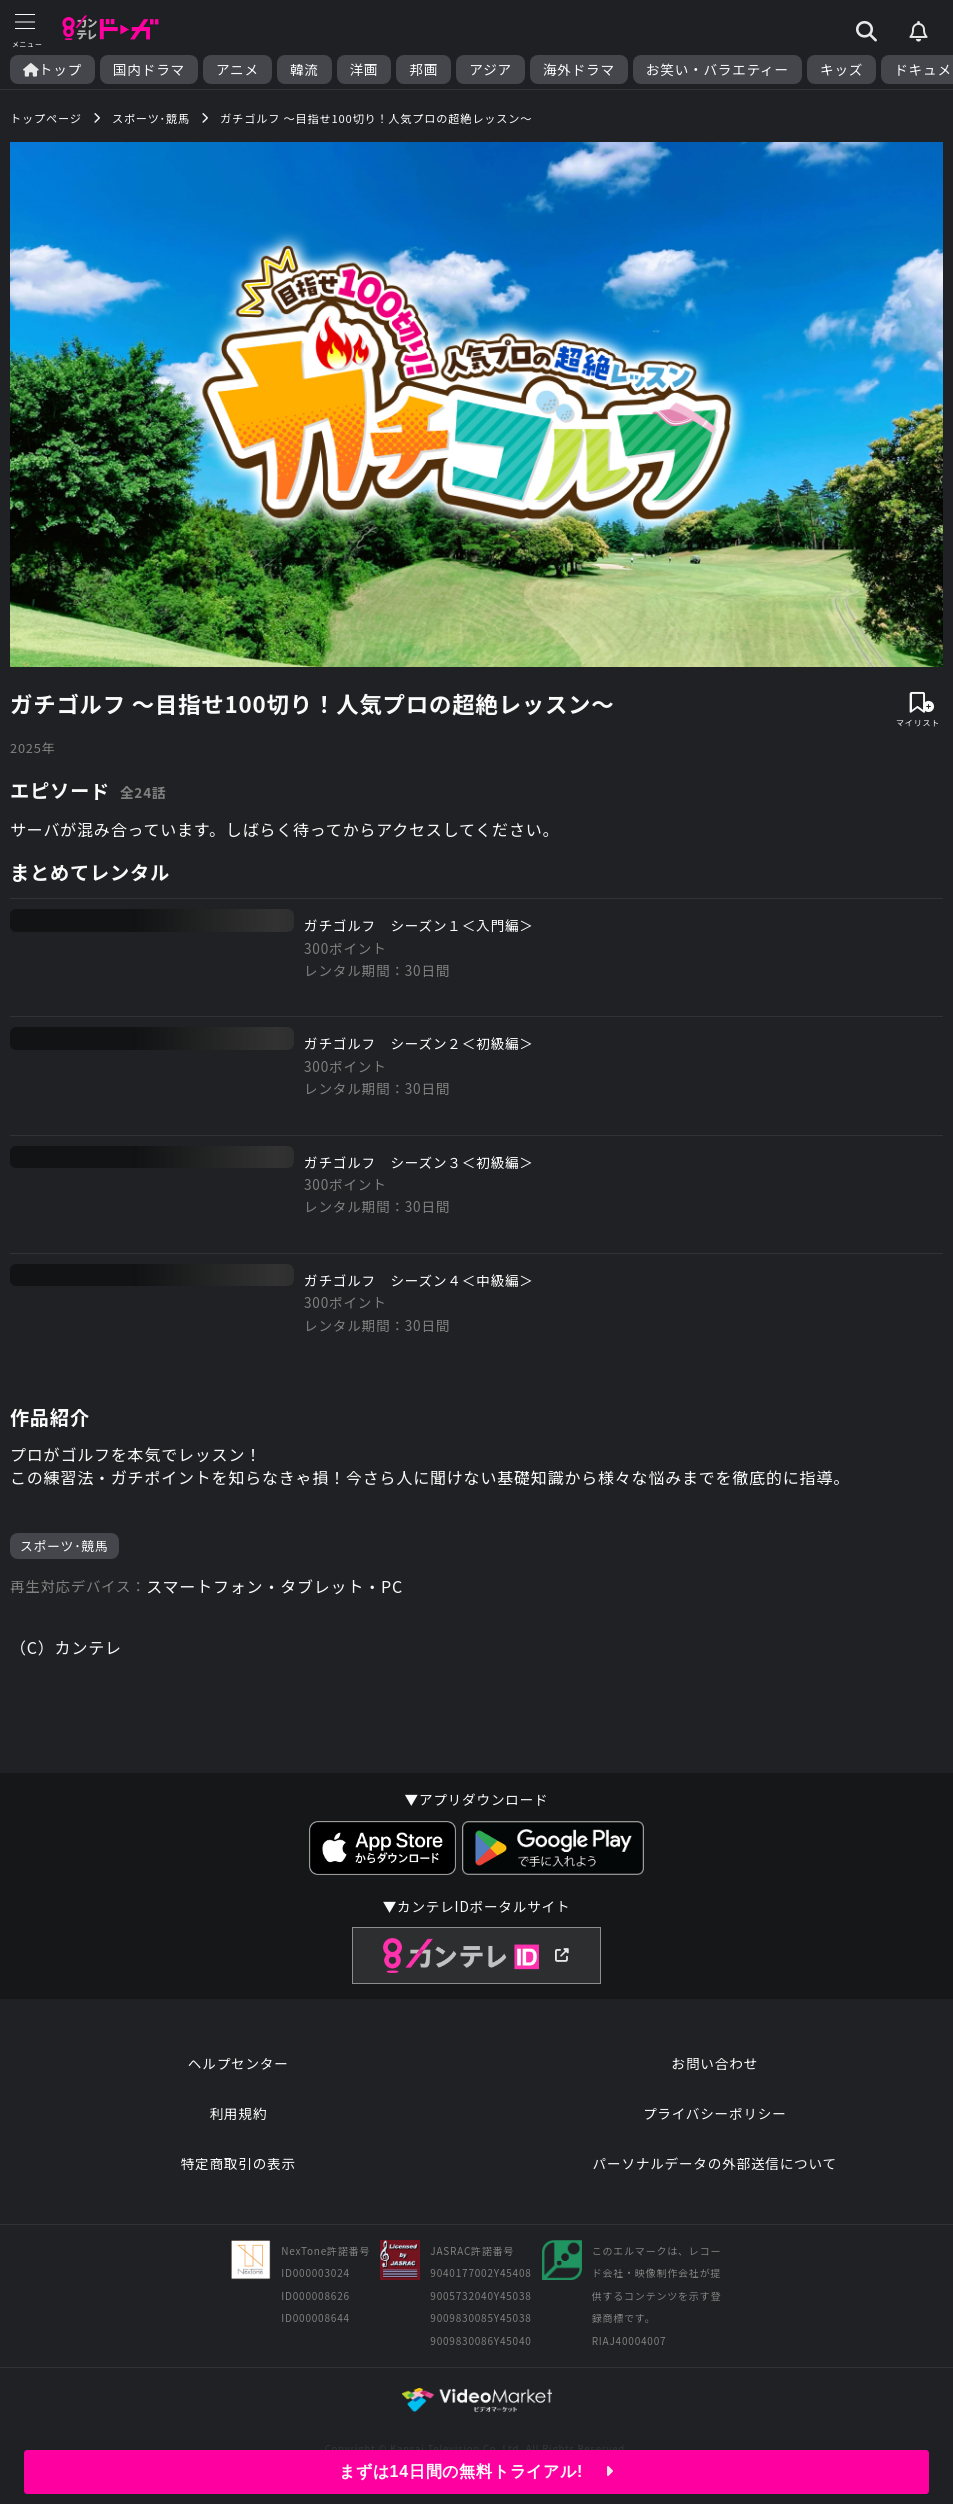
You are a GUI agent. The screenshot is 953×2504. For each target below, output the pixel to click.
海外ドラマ (579, 69)
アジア (490, 69)
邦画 (423, 69)
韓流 (304, 69)
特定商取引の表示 (238, 2163)
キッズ (841, 69)
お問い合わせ (715, 2063)
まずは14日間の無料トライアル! (476, 2471)
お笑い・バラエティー (717, 69)
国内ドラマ (149, 69)
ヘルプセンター (238, 2063)
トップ (52, 69)
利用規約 (238, 2113)
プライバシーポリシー (715, 2113)
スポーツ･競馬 (64, 1545)
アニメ (237, 69)
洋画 (364, 69)
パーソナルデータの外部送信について (715, 2163)
